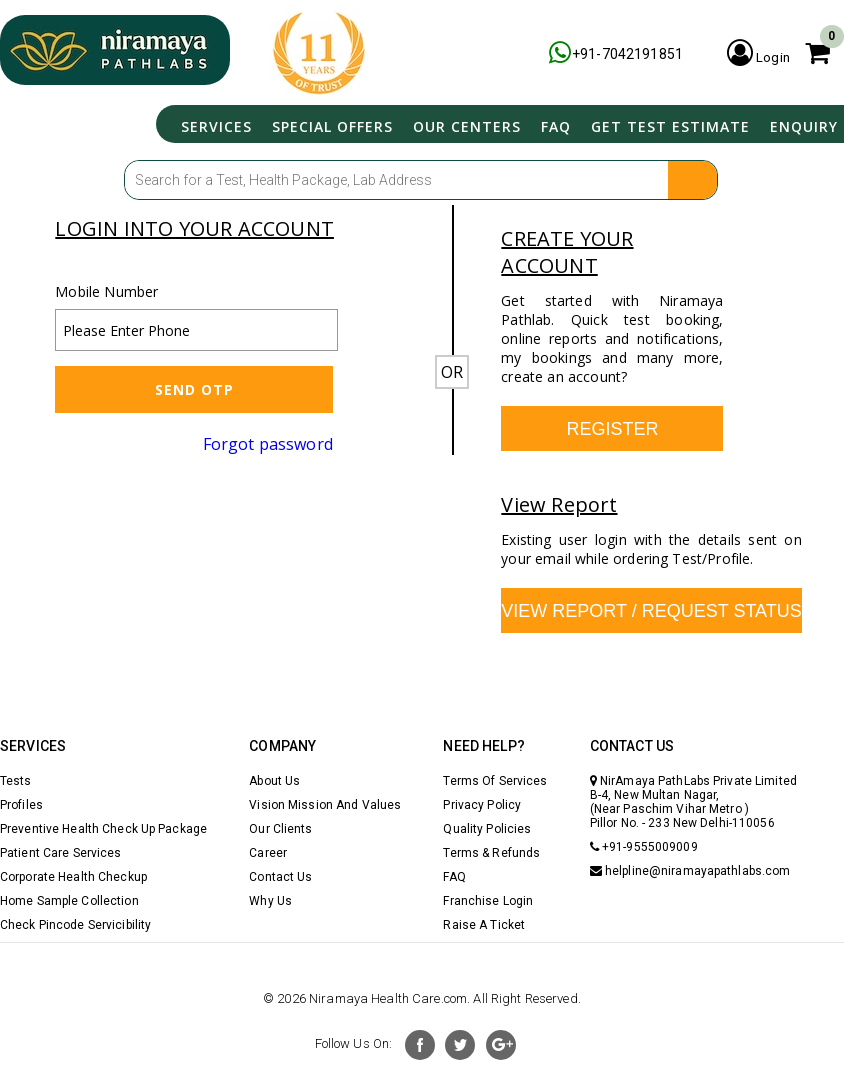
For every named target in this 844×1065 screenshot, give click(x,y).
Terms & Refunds (491, 853)
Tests (16, 781)
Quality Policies (487, 829)
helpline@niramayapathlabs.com (690, 871)
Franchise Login (488, 901)
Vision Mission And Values (325, 805)
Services (191, 124)
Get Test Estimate (662, 124)
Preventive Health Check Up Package (103, 829)
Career (268, 853)
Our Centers (451, 124)
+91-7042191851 (606, 54)
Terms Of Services (495, 781)
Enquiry (800, 124)
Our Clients (280, 829)
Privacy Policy (482, 805)
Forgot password (268, 444)
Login (755, 54)
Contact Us (280, 877)
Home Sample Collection (69, 901)
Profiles (21, 805)
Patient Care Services (61, 853)
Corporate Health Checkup (73, 877)
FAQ (544, 124)
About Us (274, 781)
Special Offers (311, 124)
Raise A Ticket (484, 925)
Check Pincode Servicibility (75, 925)
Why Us (270, 901)
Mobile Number (106, 291)
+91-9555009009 (644, 847)
